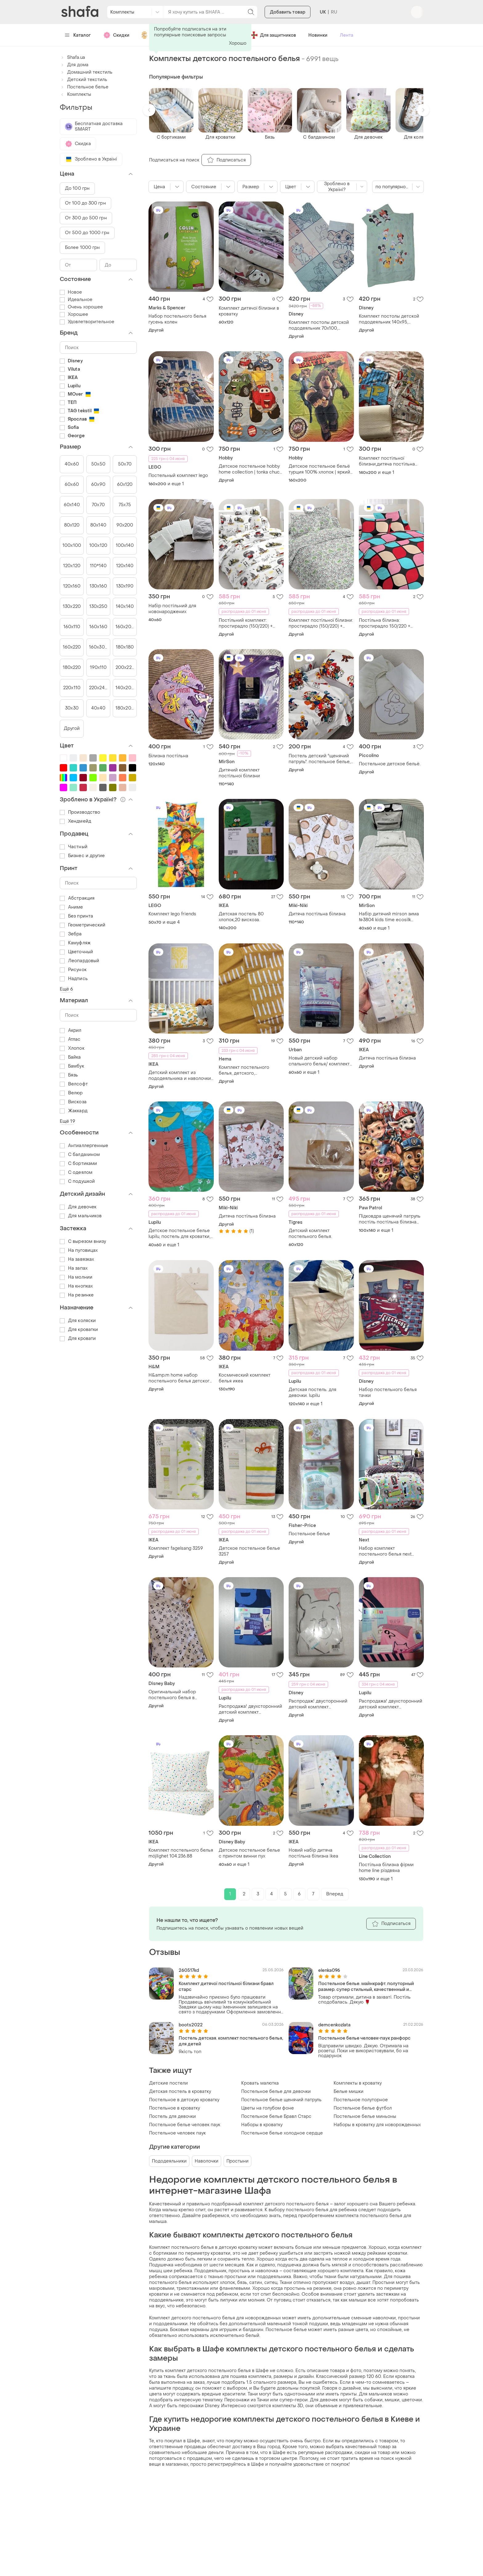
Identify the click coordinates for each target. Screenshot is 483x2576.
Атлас (70, 1039)
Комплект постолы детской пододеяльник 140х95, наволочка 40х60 (389, 319)
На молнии (76, 1277)
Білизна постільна (168, 756)
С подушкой (77, 1181)
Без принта (76, 916)
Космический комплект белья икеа (244, 1378)
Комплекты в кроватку (358, 2083)
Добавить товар (287, 12)
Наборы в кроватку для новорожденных (377, 2125)
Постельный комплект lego (178, 475)
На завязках (77, 1259)
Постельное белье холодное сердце (282, 2133)
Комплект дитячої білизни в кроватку (249, 311)
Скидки (116, 35)
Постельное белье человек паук (184, 2125)
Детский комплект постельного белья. (310, 1233)
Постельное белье (309, 1534)
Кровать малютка (260, 2083)
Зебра (71, 934)
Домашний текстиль (86, 72)
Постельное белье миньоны (365, 2116)
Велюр (71, 1093)
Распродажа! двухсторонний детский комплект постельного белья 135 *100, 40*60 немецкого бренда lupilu (250, 1709)
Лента (346, 35)
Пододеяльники (169, 2161)
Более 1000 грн (82, 247)
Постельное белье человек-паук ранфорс (364, 2038)
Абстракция (77, 898)
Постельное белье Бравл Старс (276, 2116)
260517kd (189, 1970)
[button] (149, 110)
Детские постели (168, 2083)
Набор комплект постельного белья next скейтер (385, 1551)
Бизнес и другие (82, 856)
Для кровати (78, 1338)
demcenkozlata (334, 2025)
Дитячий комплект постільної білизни (239, 773)
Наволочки (206, 2161)
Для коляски (78, 1321)
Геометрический (82, 925)
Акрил (71, 1030)
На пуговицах (79, 1250)
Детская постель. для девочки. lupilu (312, 1392)
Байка (70, 1057)
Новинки (317, 35)
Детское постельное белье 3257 (249, 1551)
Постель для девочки (172, 2116)
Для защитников (273, 35)
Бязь (69, 1075)
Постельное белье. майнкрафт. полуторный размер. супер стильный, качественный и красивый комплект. (366, 1986)
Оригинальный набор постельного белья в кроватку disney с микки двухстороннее (174, 1695)
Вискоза (73, 1102)
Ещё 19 (67, 1121)
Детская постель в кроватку (180, 2091)
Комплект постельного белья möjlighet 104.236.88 (180, 1853)
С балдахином (80, 1155)
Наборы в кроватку (261, 2125)
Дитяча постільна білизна (317, 914)
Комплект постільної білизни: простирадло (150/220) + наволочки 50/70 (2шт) (321, 623)
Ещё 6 (66, 989)
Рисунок (73, 970)
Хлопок (72, 1048)
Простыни (237, 2161)
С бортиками (78, 1163)
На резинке (77, 1295)
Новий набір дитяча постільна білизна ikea (313, 1853)
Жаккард (73, 1111)
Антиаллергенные (84, 1146)
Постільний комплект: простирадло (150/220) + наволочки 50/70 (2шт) (246, 623)
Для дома (74, 65)
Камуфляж (75, 943)
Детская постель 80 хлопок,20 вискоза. (241, 917)
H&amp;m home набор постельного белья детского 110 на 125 (180, 1378)
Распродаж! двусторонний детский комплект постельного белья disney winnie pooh (318, 1704)
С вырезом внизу (83, 1241)
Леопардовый (79, 961)
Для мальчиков (81, 1216)
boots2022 (191, 2025)
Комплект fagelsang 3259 (175, 1548)
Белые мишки (348, 2091)
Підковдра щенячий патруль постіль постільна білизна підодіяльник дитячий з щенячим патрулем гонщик (389, 1219)
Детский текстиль (83, 80)
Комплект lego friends (172, 914)
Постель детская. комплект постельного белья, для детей (231, 2041)
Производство (80, 812)
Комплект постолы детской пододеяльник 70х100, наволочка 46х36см (319, 325)
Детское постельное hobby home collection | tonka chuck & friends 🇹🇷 (250, 469)
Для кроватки (79, 1330)
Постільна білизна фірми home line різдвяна (386, 1868)
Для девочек (78, 1207)
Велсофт (74, 1084)
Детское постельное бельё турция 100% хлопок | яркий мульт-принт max (319, 469)
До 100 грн (77, 188)
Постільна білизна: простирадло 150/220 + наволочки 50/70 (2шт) (384, 623)
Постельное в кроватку (174, 2108)
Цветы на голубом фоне (267, 2108)
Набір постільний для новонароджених (172, 609)
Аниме (71, 907)
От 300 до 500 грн (86, 218)
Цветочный (76, 952)
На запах (73, 1268)
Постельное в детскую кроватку (184, 2100)
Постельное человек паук (177, 2133)
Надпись (74, 979)
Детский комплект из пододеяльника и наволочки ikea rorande (179, 1075)
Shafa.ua (72, 57)
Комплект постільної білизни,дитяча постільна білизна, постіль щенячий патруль (387, 461)
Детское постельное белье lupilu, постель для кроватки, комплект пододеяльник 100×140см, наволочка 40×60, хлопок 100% (180, 1233)
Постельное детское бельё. (389, 764)
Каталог (78, 35)
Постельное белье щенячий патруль (281, 2100)
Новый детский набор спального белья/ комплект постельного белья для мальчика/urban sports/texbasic (319, 1061)
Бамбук (72, 1066)
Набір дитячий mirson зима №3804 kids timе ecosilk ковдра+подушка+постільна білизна (389, 917)
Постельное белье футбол (363, 2108)
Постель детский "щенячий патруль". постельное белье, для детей (320, 759)
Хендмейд (75, 821)
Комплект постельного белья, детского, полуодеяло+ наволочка (245, 1070)
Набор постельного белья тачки (388, 1392)
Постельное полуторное (361, 2100)
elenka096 (329, 1970)
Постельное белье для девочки (276, 2091)
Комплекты (75, 94)
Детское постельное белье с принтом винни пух (249, 1853)
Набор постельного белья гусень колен (177, 319)
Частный (73, 847)
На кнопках (76, 1286)
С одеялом (76, 1172)
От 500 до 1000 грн (87, 233)
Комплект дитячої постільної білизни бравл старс (226, 1986)
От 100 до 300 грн (85, 203)
